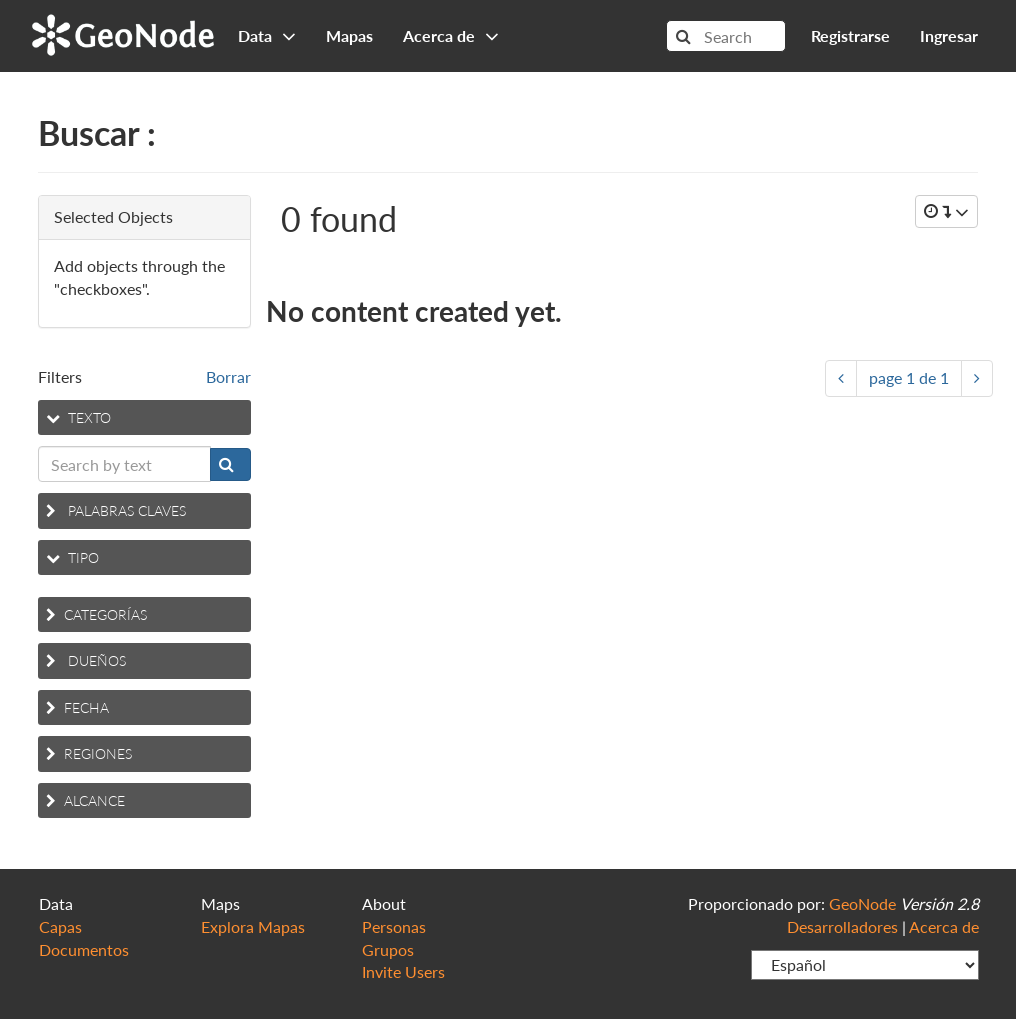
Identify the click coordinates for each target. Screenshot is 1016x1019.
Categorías (96, 614)
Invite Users (403, 971)
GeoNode (123, 32)
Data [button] (267, 35)
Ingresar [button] (949, 35)
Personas (394, 926)
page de (909, 377)
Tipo (72, 557)
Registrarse (850, 35)
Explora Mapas (253, 926)
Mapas (349, 35)
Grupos (388, 949)
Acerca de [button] (451, 35)
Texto (78, 417)
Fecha (77, 707)
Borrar (228, 376)
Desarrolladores (842, 926)
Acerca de (944, 926)
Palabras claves (116, 510)
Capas (60, 926)
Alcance (85, 800)
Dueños (86, 660)
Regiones (89, 753)
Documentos (84, 949)
